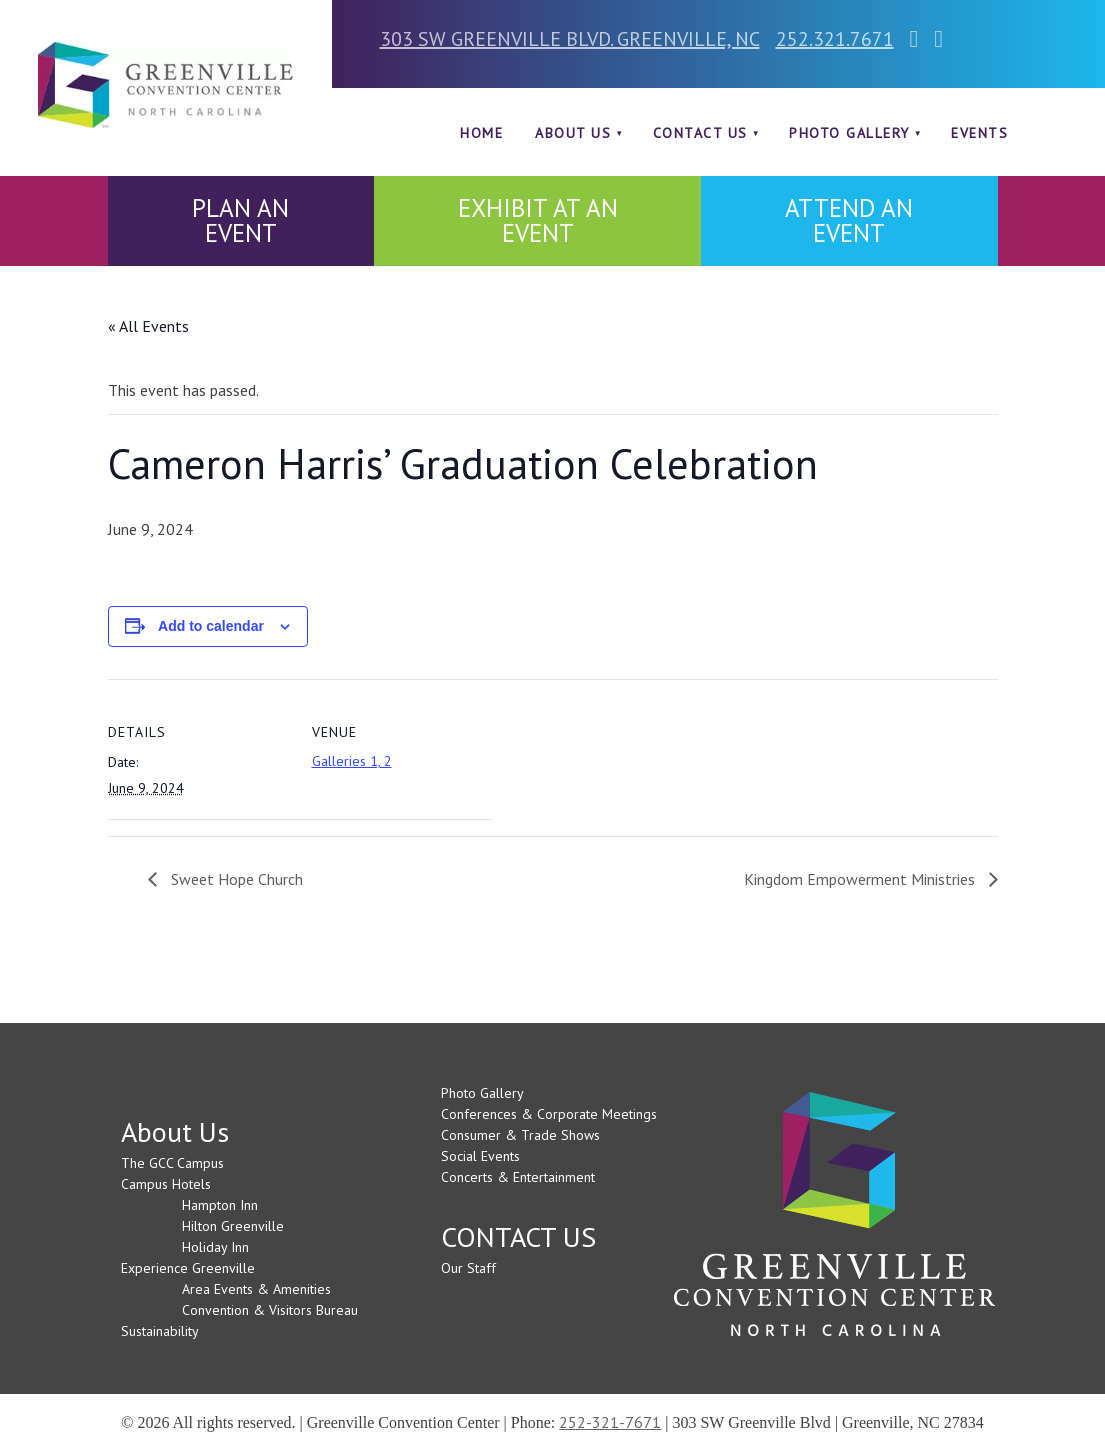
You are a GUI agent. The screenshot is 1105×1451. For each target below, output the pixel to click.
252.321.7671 (835, 39)
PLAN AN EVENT (240, 220)
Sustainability (160, 1331)
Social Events (480, 1156)
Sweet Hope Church (235, 879)
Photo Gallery (849, 133)
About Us (573, 133)
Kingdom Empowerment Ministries (861, 879)
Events (979, 133)
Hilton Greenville (233, 1226)
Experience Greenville (188, 1268)
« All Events (148, 326)
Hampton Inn (220, 1205)
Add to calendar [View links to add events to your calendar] (211, 626)
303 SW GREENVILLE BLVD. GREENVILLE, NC (570, 39)
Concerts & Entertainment (518, 1177)
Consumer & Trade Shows (520, 1135)
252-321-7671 (610, 1422)
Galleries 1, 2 (352, 761)
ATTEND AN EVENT (849, 220)
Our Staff (468, 1268)
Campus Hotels (166, 1184)
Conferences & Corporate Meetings (549, 1114)
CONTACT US (700, 133)
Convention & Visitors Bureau (270, 1310)
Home (481, 133)
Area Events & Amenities (256, 1289)
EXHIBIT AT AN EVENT (538, 220)
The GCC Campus (172, 1163)
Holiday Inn (215, 1247)
